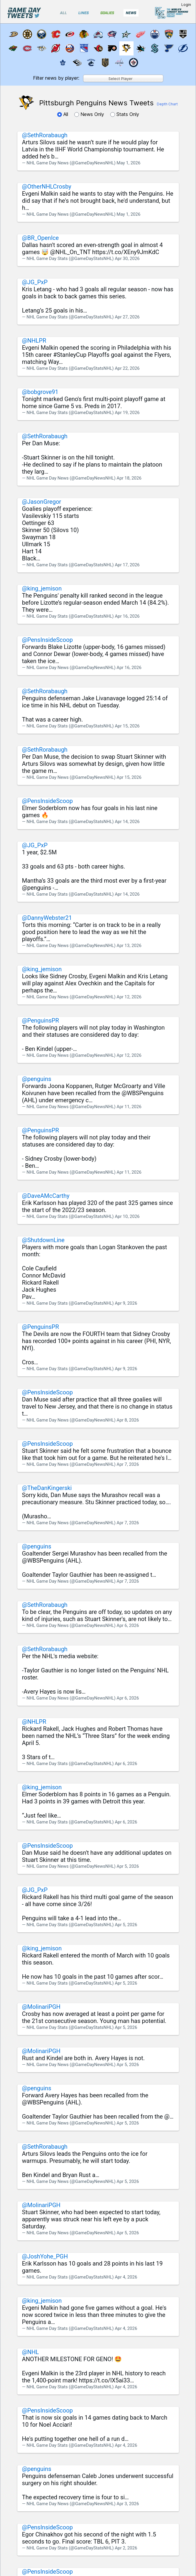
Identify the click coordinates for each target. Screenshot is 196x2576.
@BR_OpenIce (40, 237)
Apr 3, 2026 (128, 2503)
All (63, 114)
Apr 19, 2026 (127, 412)
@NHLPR (34, 340)
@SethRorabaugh (44, 135)
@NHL (30, 2352)
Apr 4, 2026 (126, 2277)
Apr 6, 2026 (128, 1625)
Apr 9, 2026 (126, 1303)
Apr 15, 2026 (127, 726)
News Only (90, 114)
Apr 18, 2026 (129, 478)
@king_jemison (42, 588)
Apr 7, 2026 (128, 1464)
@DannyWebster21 (47, 917)
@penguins (36, 1078)
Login (186, 4)
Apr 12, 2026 (129, 997)
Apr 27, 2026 (127, 317)
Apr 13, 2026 (129, 945)
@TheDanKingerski (47, 1487)
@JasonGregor (41, 501)
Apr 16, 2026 (127, 616)
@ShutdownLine (43, 1240)
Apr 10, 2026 (127, 1216)
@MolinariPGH (41, 2006)
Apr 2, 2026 (126, 2548)
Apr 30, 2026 (127, 258)
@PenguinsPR (40, 1020)
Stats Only (124, 114)
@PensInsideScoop (47, 639)
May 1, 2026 (129, 163)
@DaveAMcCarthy (46, 1195)
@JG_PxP (35, 282)
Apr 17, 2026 (127, 564)
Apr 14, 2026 (127, 821)
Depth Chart (167, 104)
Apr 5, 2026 (128, 1866)
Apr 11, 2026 (129, 1106)
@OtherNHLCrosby (46, 186)
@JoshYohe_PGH (45, 2256)
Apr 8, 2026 (128, 1420)
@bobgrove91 (40, 391)
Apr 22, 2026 (127, 368)
